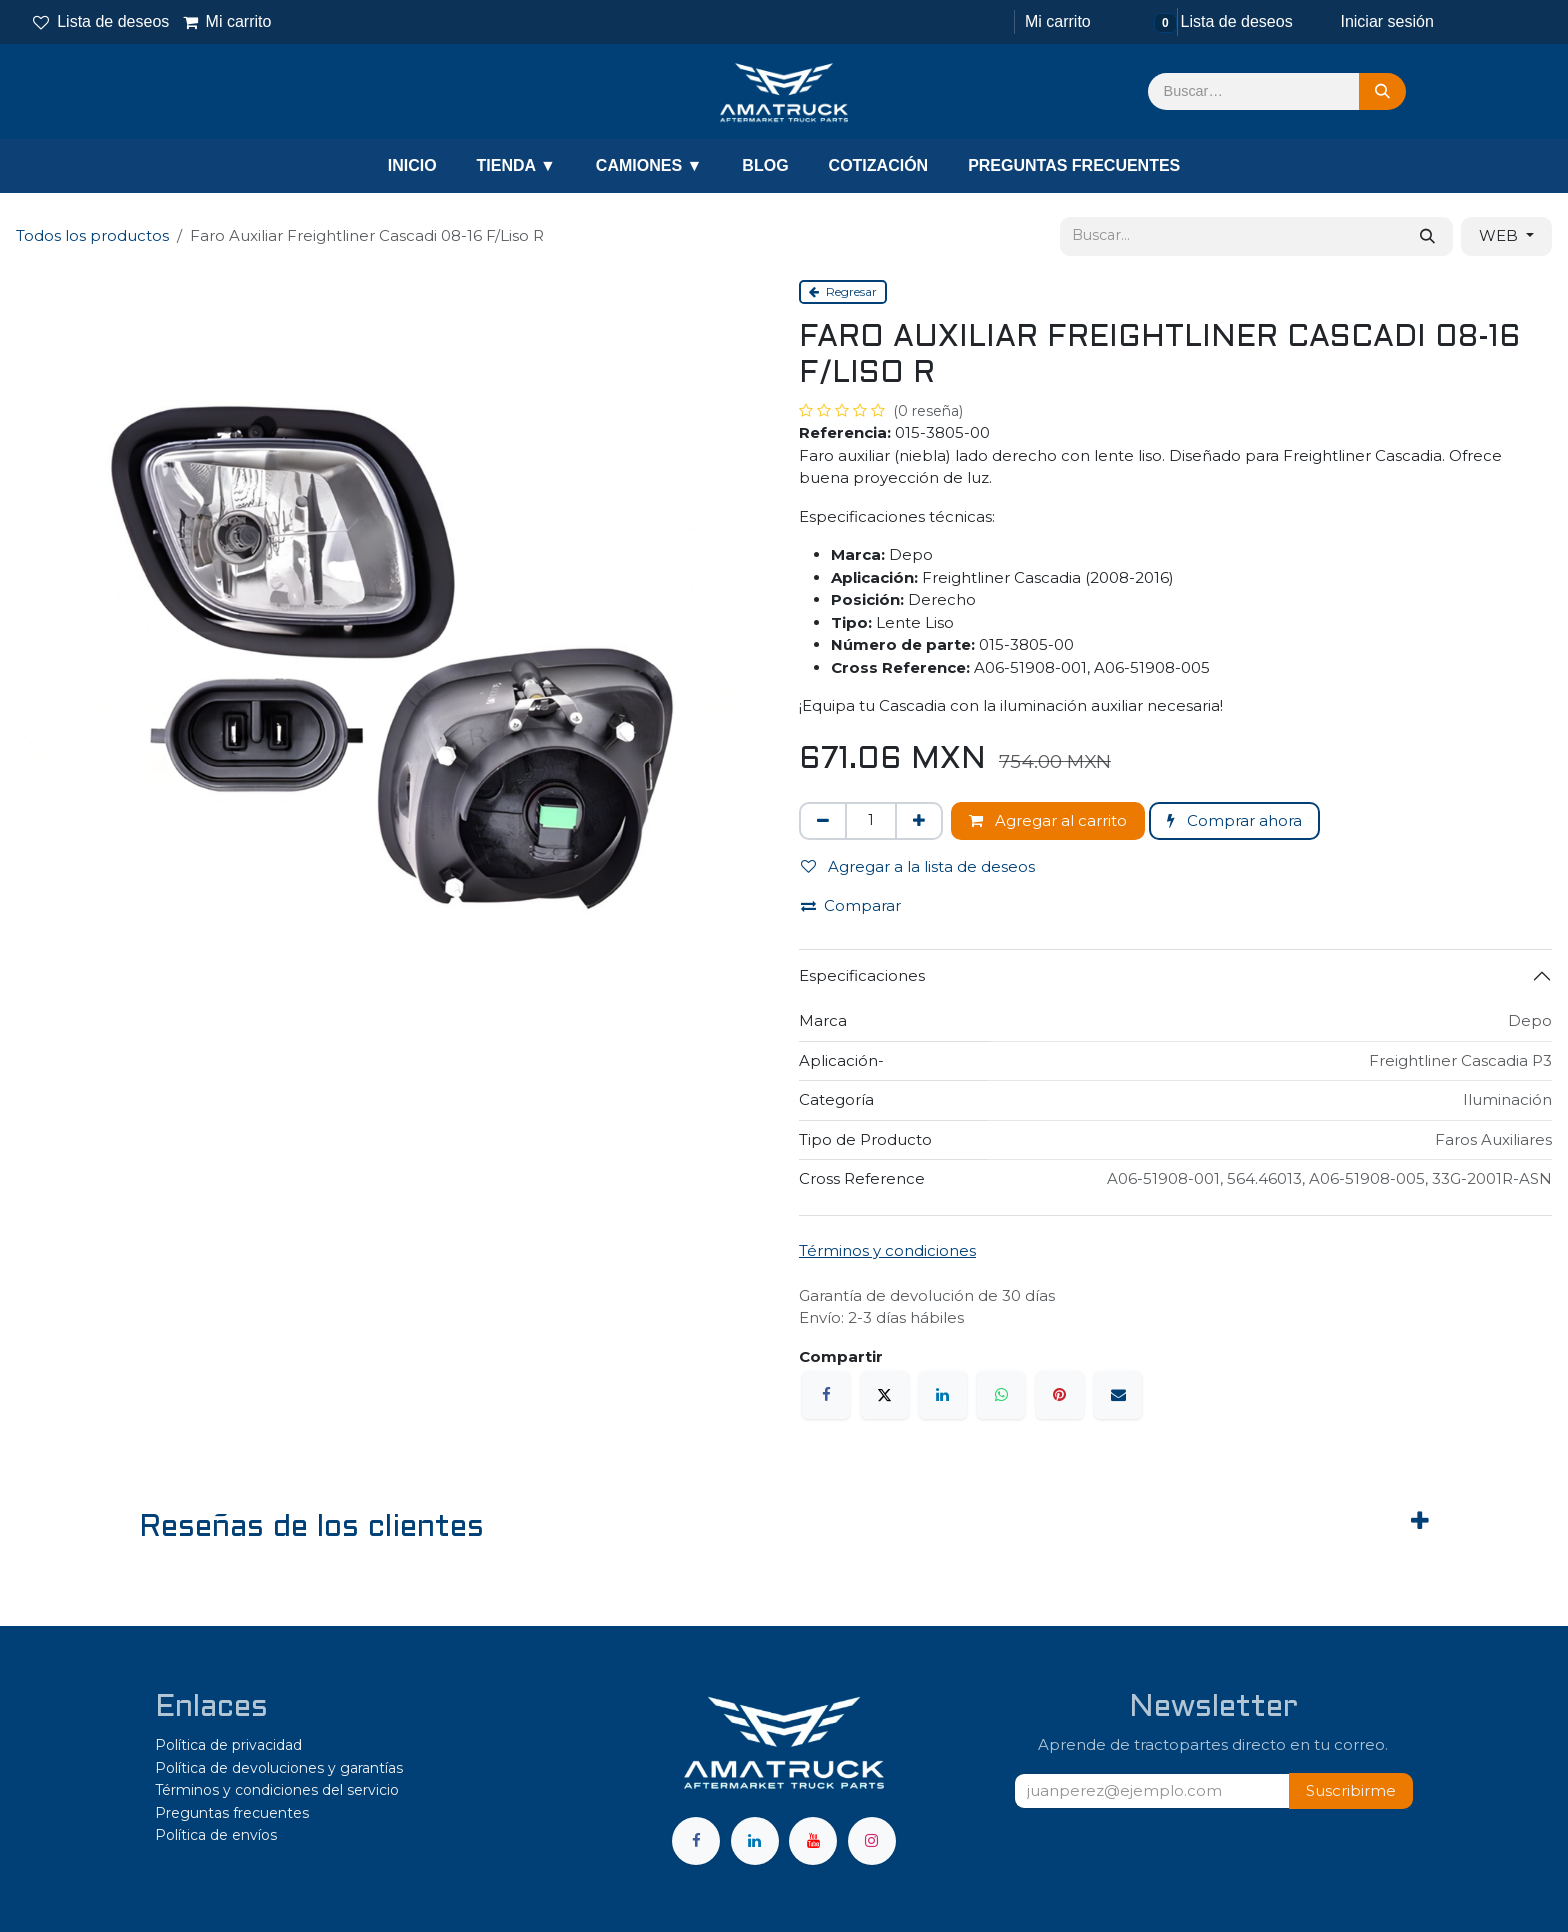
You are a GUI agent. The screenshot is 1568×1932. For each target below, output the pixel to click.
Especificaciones (862, 975)
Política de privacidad (228, 1745)
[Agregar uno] (919, 821)
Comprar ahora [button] (1234, 820)
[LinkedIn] (943, 1395)
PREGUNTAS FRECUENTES (1074, 165)
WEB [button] (1500, 235)
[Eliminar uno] (823, 821)
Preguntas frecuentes (232, 1813)
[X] (885, 1395)
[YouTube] (813, 1841)
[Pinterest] (1060, 1395)
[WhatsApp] (1001, 1395)
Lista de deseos (101, 21)
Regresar (843, 291)
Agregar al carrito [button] (1048, 820)
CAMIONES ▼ (649, 165)
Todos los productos (92, 235)
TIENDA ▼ (516, 165)
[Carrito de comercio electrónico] (1056, 22)
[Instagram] (872, 1841)
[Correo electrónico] (1118, 1395)
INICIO (412, 165)
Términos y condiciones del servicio (277, 1790)
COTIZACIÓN (879, 165)
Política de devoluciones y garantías (279, 1768)
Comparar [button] (851, 905)
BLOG (765, 165)
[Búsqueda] (1382, 92)
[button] (1351, 1791)
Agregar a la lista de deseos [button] (918, 866)
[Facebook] (826, 1395)
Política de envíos (216, 1835)
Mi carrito (227, 21)
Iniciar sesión (1386, 21)
